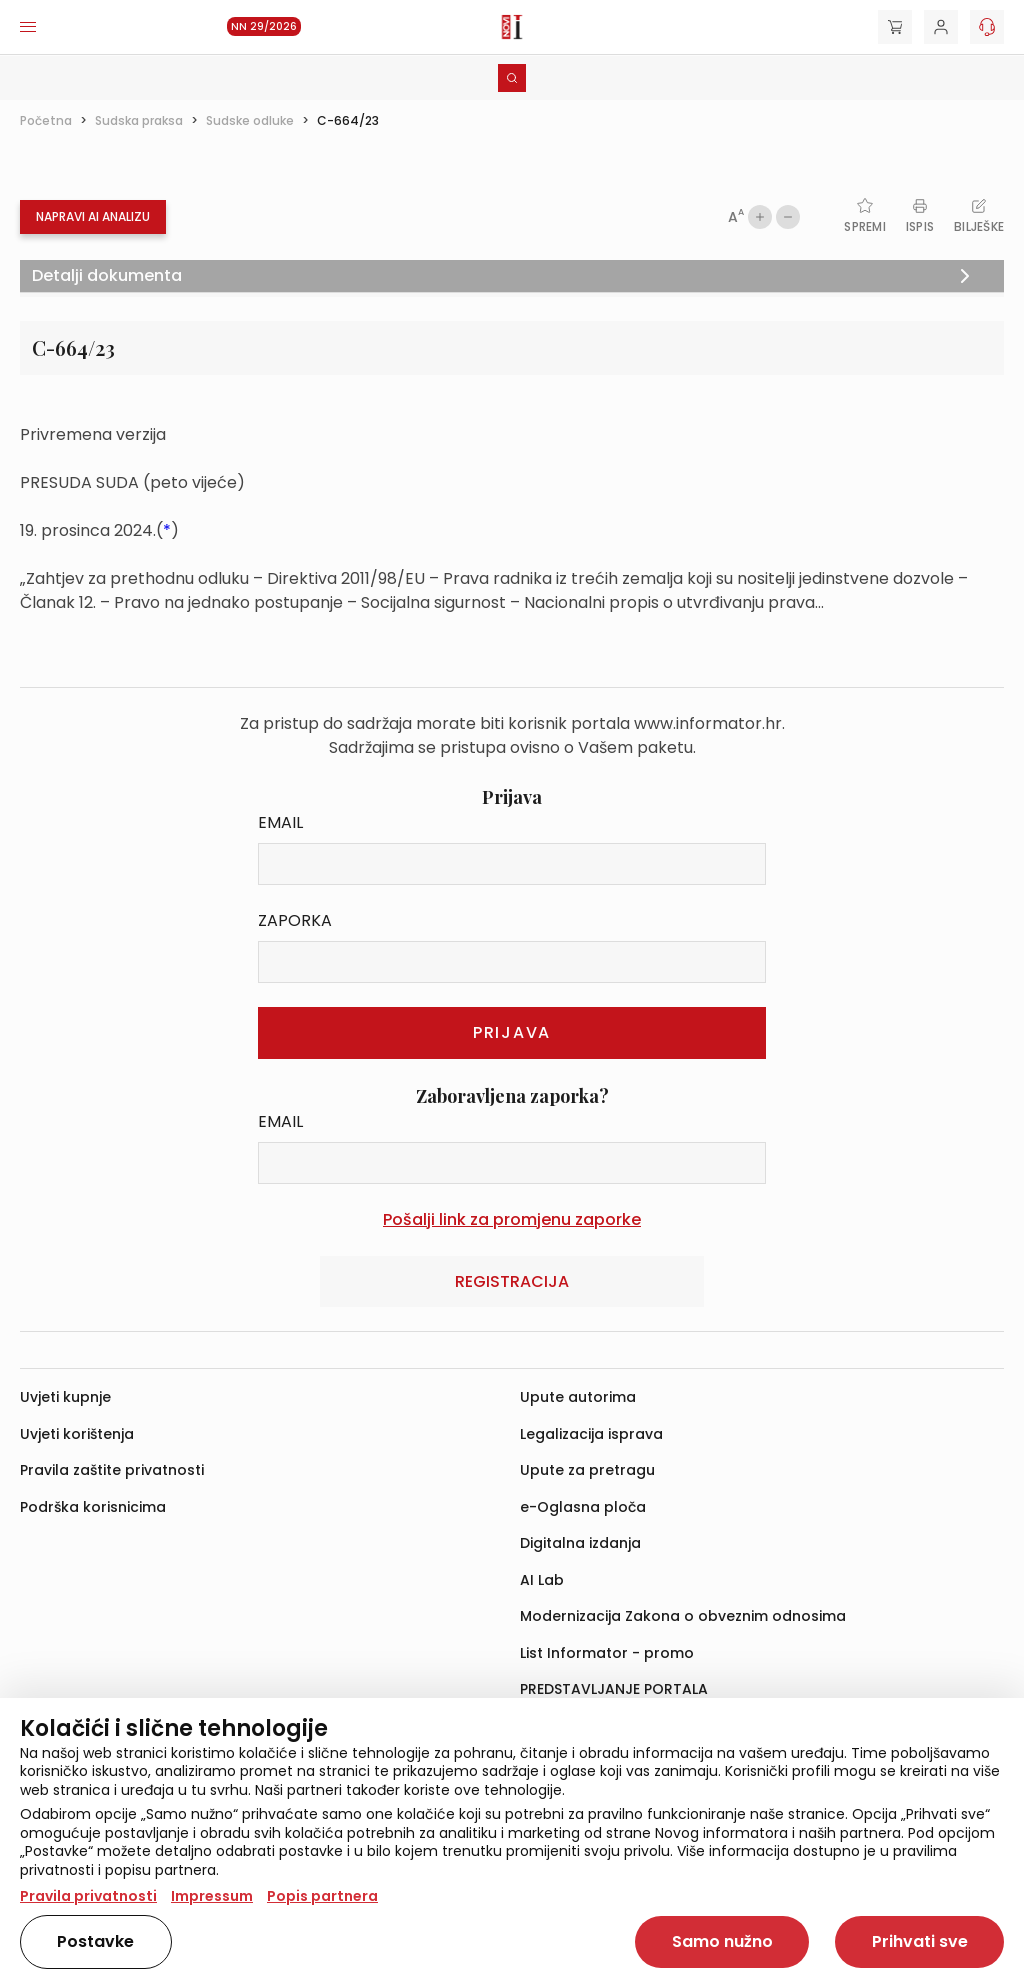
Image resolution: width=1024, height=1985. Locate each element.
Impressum (212, 1896)
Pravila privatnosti (88, 1896)
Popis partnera (322, 1896)
